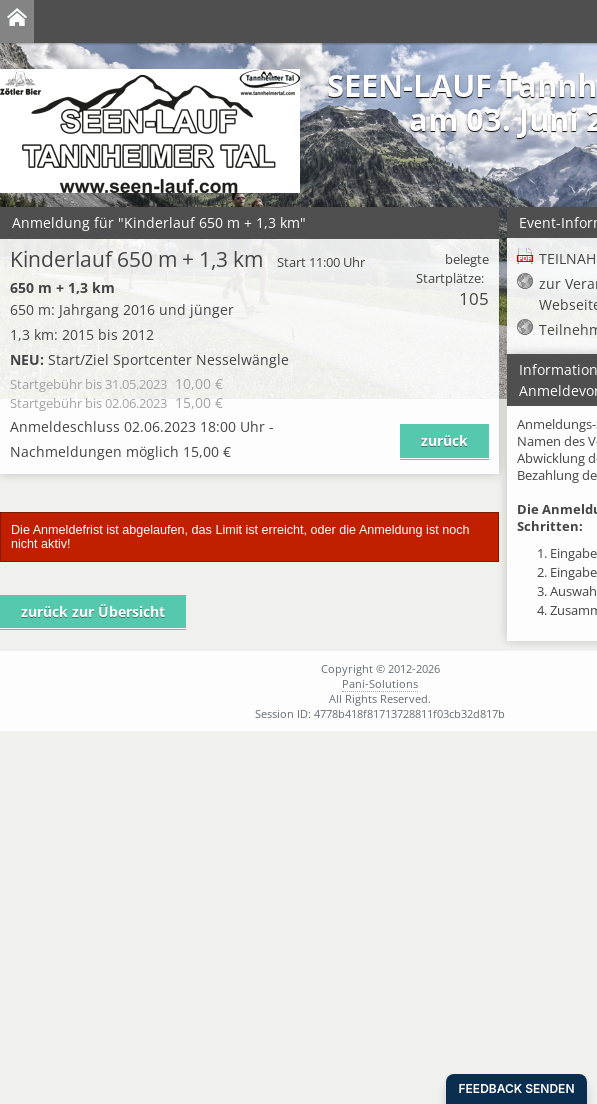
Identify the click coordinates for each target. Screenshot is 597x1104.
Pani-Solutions (380, 683)
